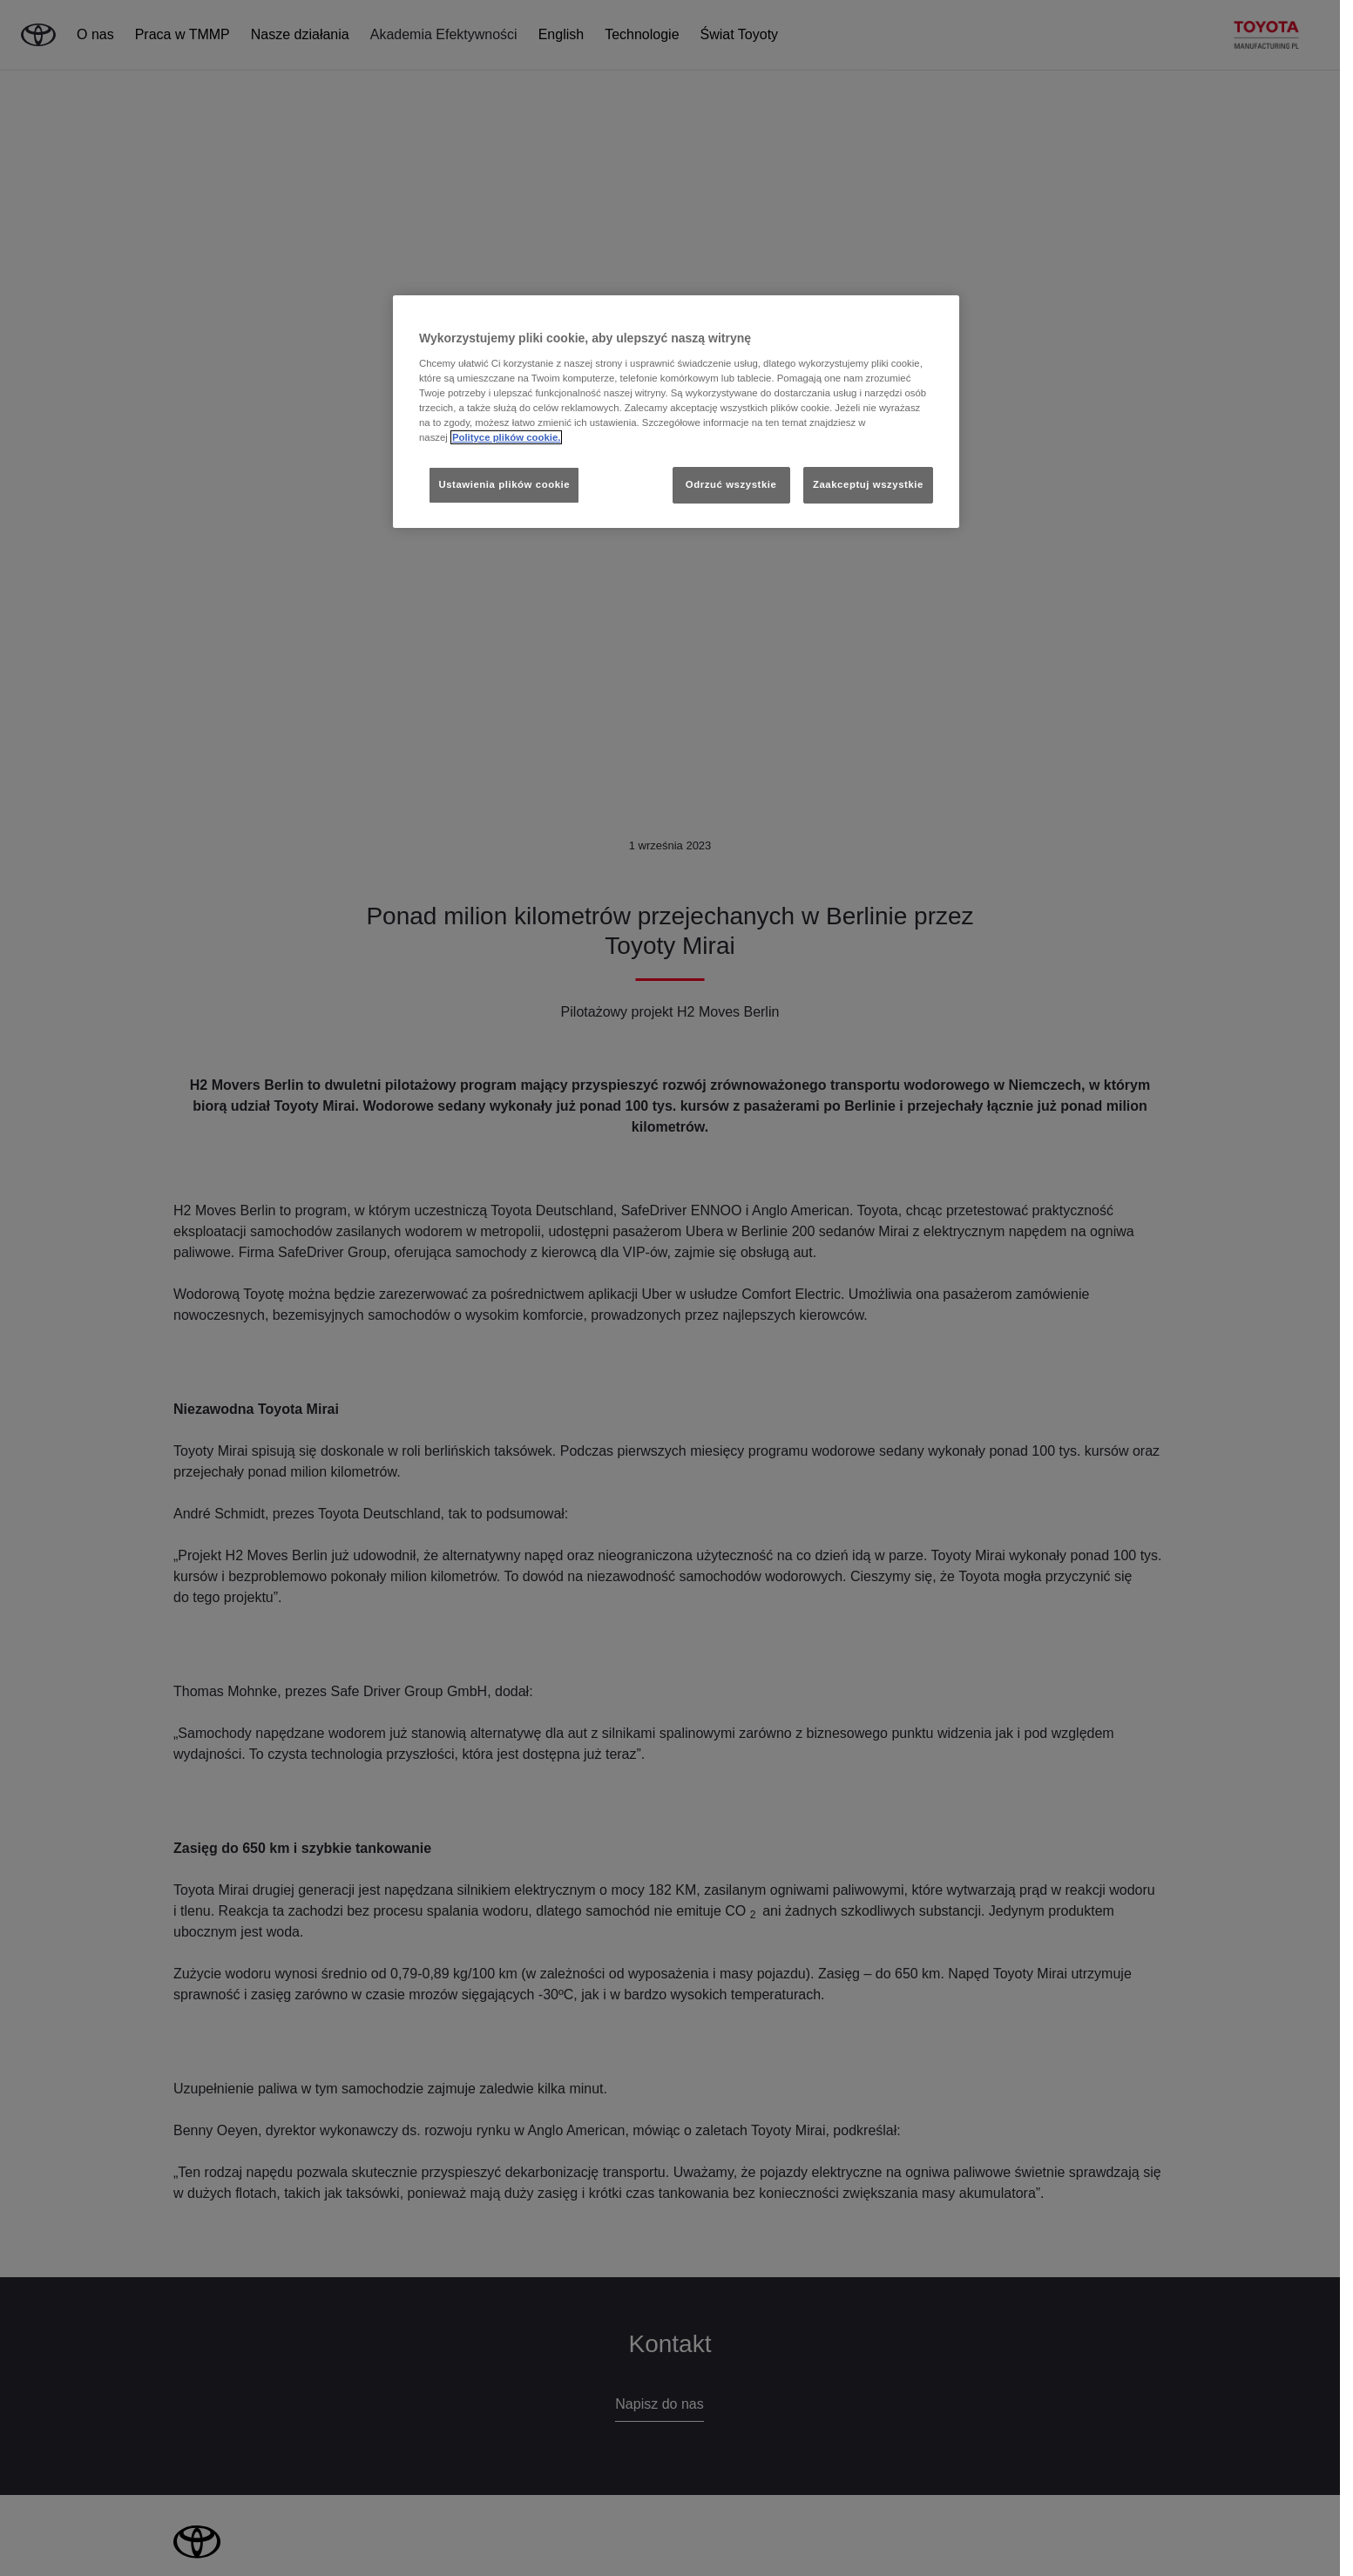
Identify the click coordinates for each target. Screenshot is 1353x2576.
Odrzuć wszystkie (731, 484)
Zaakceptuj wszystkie (868, 484)
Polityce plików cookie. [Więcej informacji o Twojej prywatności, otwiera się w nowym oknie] (506, 437)
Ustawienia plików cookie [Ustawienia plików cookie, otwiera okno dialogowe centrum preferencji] (504, 484)
